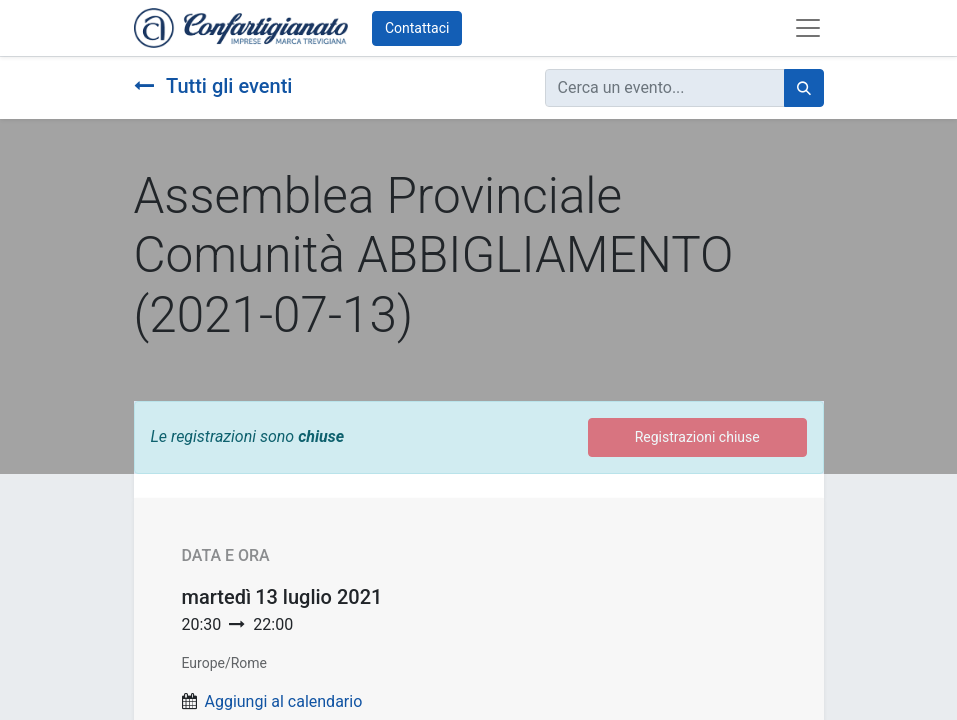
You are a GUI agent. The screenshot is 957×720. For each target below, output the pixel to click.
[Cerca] (804, 88)
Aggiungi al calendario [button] (283, 701)
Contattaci (417, 28)
